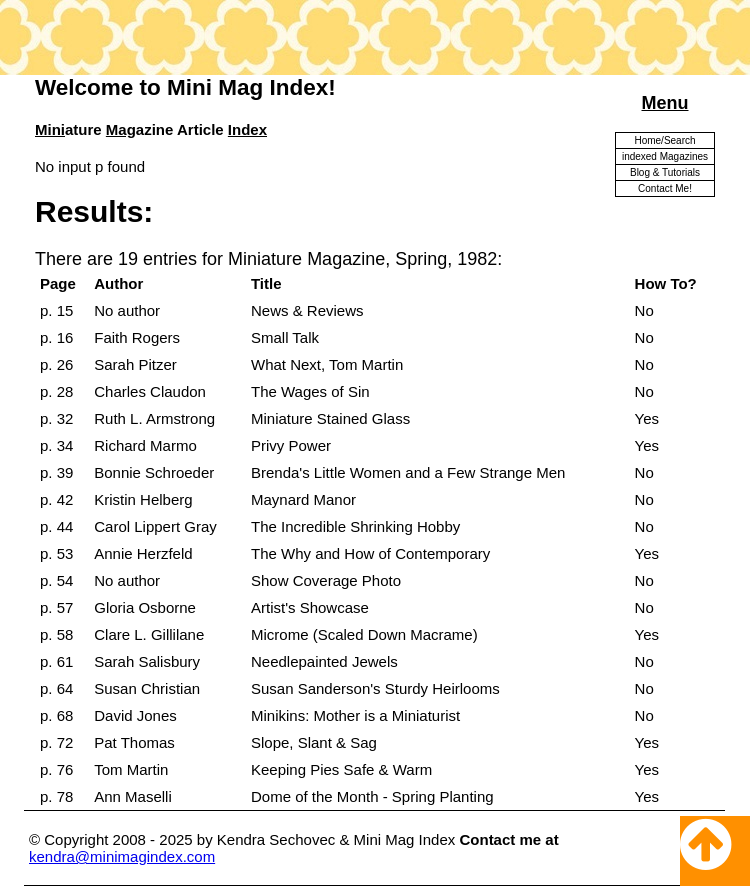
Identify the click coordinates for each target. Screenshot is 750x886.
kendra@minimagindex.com (122, 856)
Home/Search (664, 140)
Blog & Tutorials (665, 172)
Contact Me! (665, 188)
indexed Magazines (665, 156)
